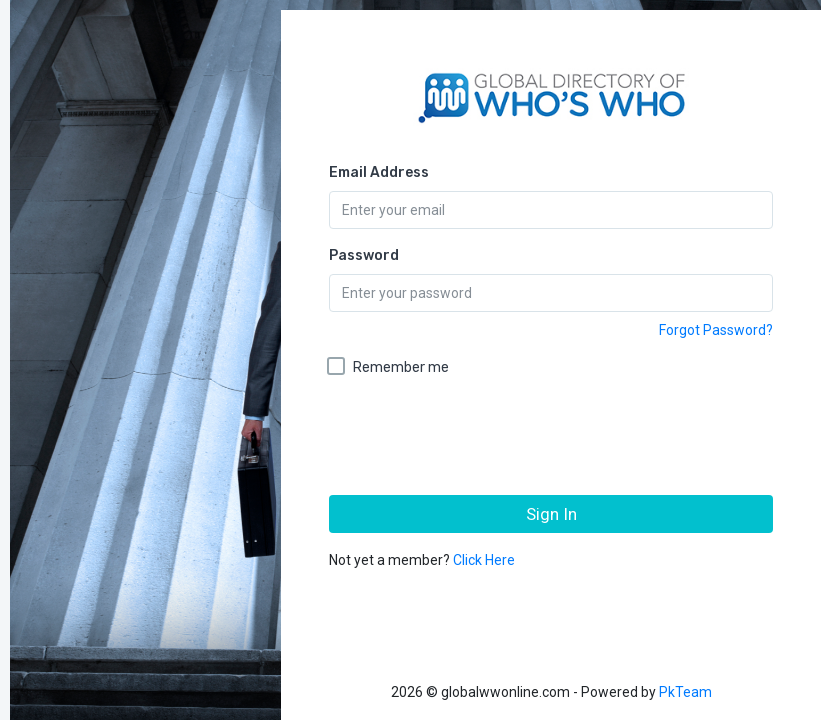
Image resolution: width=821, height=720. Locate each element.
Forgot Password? (716, 330)
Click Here (484, 560)
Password (364, 255)
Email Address (379, 172)
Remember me (401, 367)
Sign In (551, 514)
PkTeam (685, 692)
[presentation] (553, 441)
